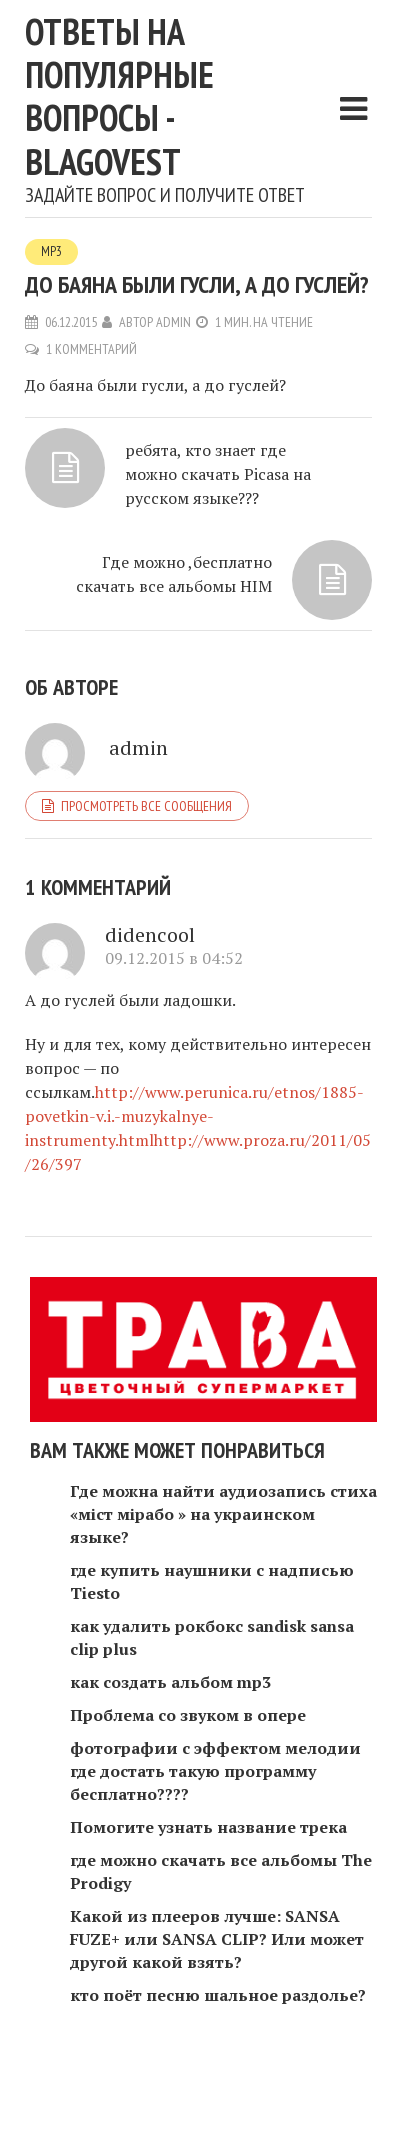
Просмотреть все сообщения (146, 806)
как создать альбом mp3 (170, 1682)
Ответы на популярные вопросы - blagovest (119, 96)
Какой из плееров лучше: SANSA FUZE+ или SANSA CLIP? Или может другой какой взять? (217, 1939)
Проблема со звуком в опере (188, 1715)
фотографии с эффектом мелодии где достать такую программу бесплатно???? (215, 1771)
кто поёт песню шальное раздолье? (218, 1995)
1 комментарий (91, 349)
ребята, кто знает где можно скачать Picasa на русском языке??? (218, 474)
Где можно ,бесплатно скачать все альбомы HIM (174, 574)
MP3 (51, 251)
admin (173, 322)
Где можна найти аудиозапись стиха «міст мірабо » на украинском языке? (223, 1514)
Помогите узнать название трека (208, 1827)
